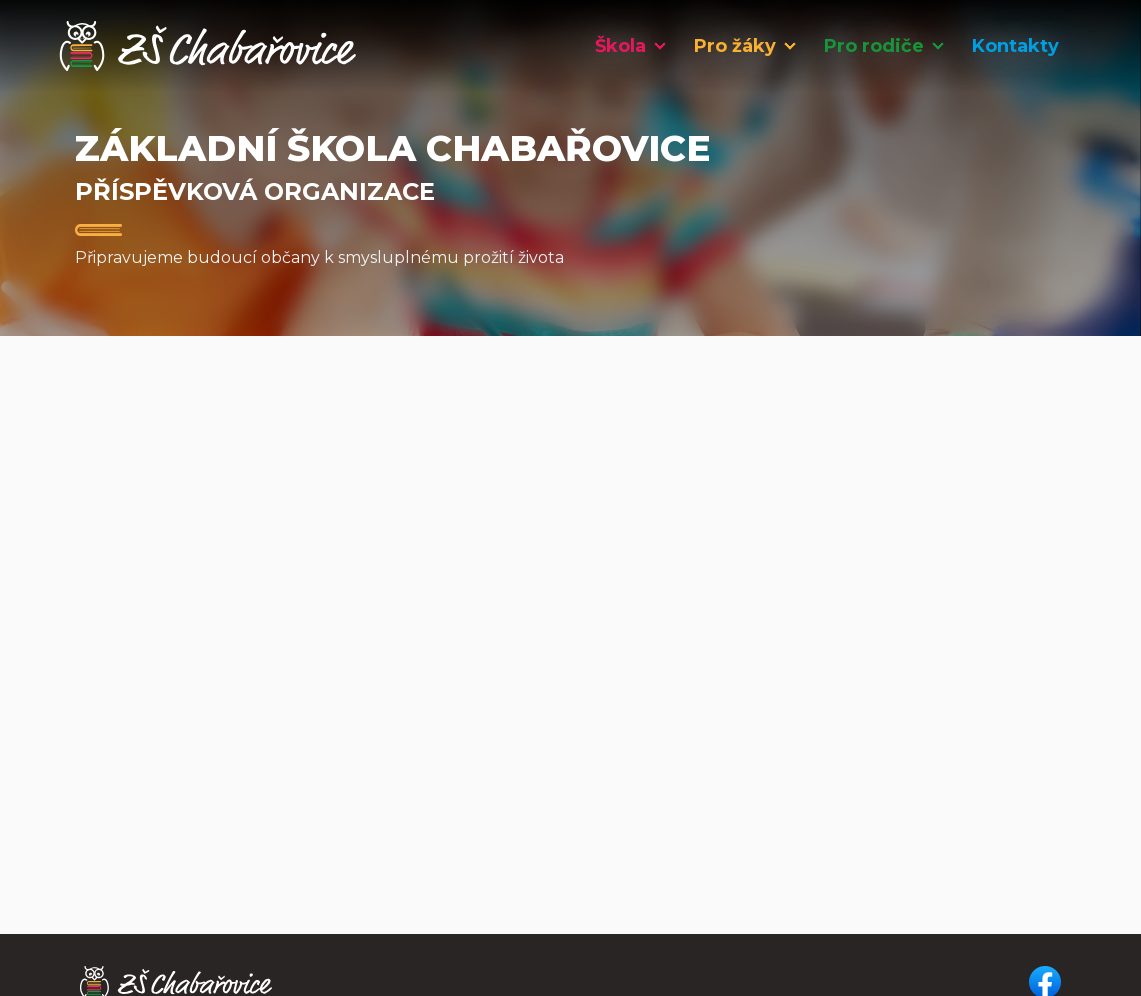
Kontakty (1015, 46)
